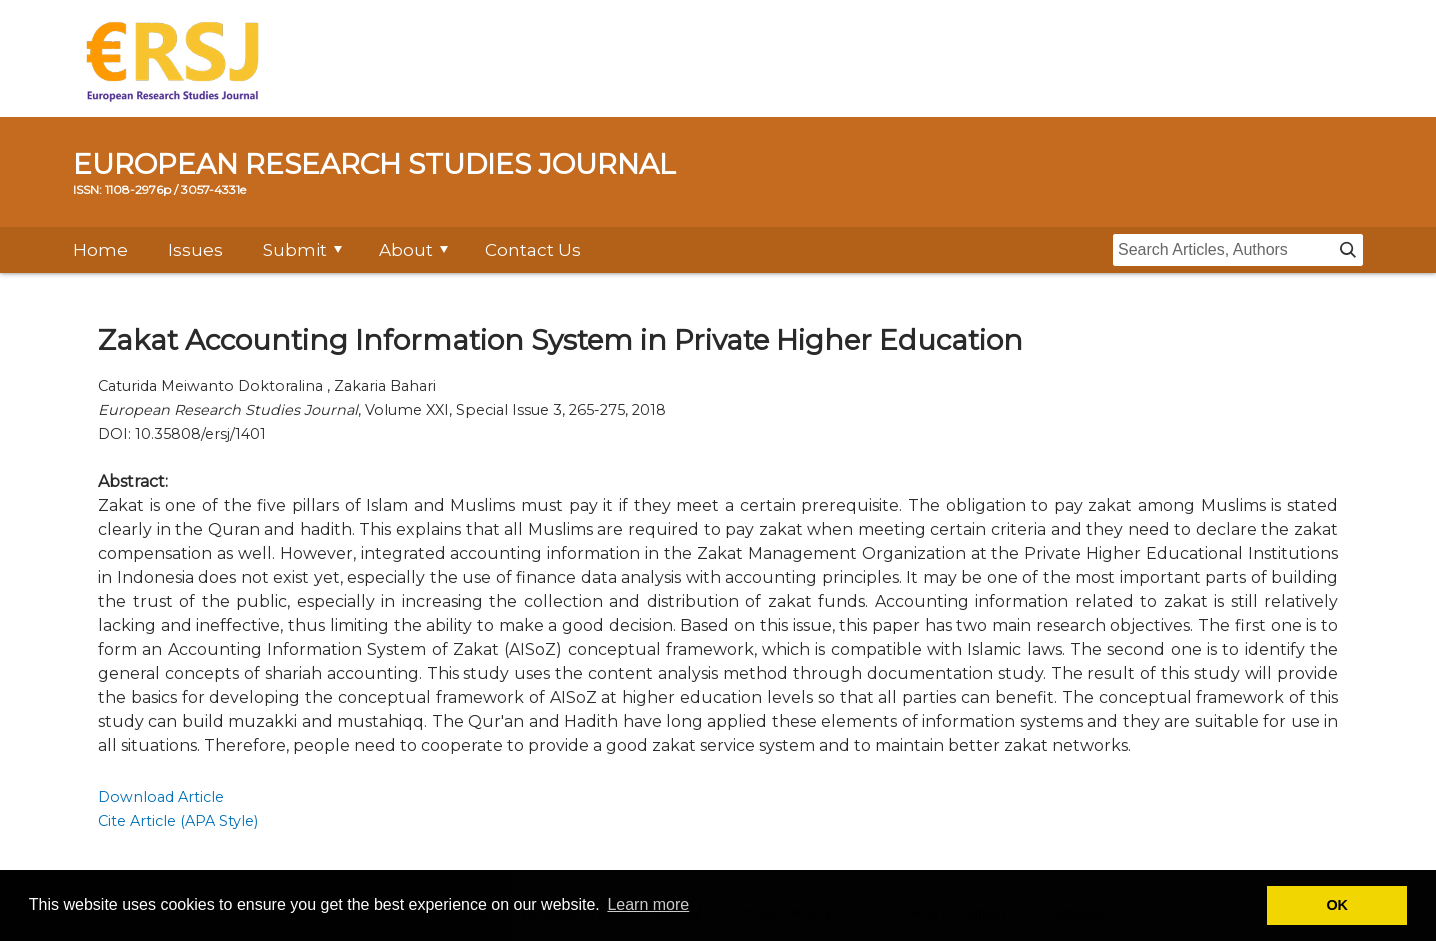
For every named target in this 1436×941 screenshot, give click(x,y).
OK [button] (1337, 905)
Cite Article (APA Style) (178, 821)
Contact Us (533, 250)
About (406, 250)
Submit (295, 250)
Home (100, 250)
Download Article (161, 797)
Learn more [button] (648, 904)
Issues (195, 250)
